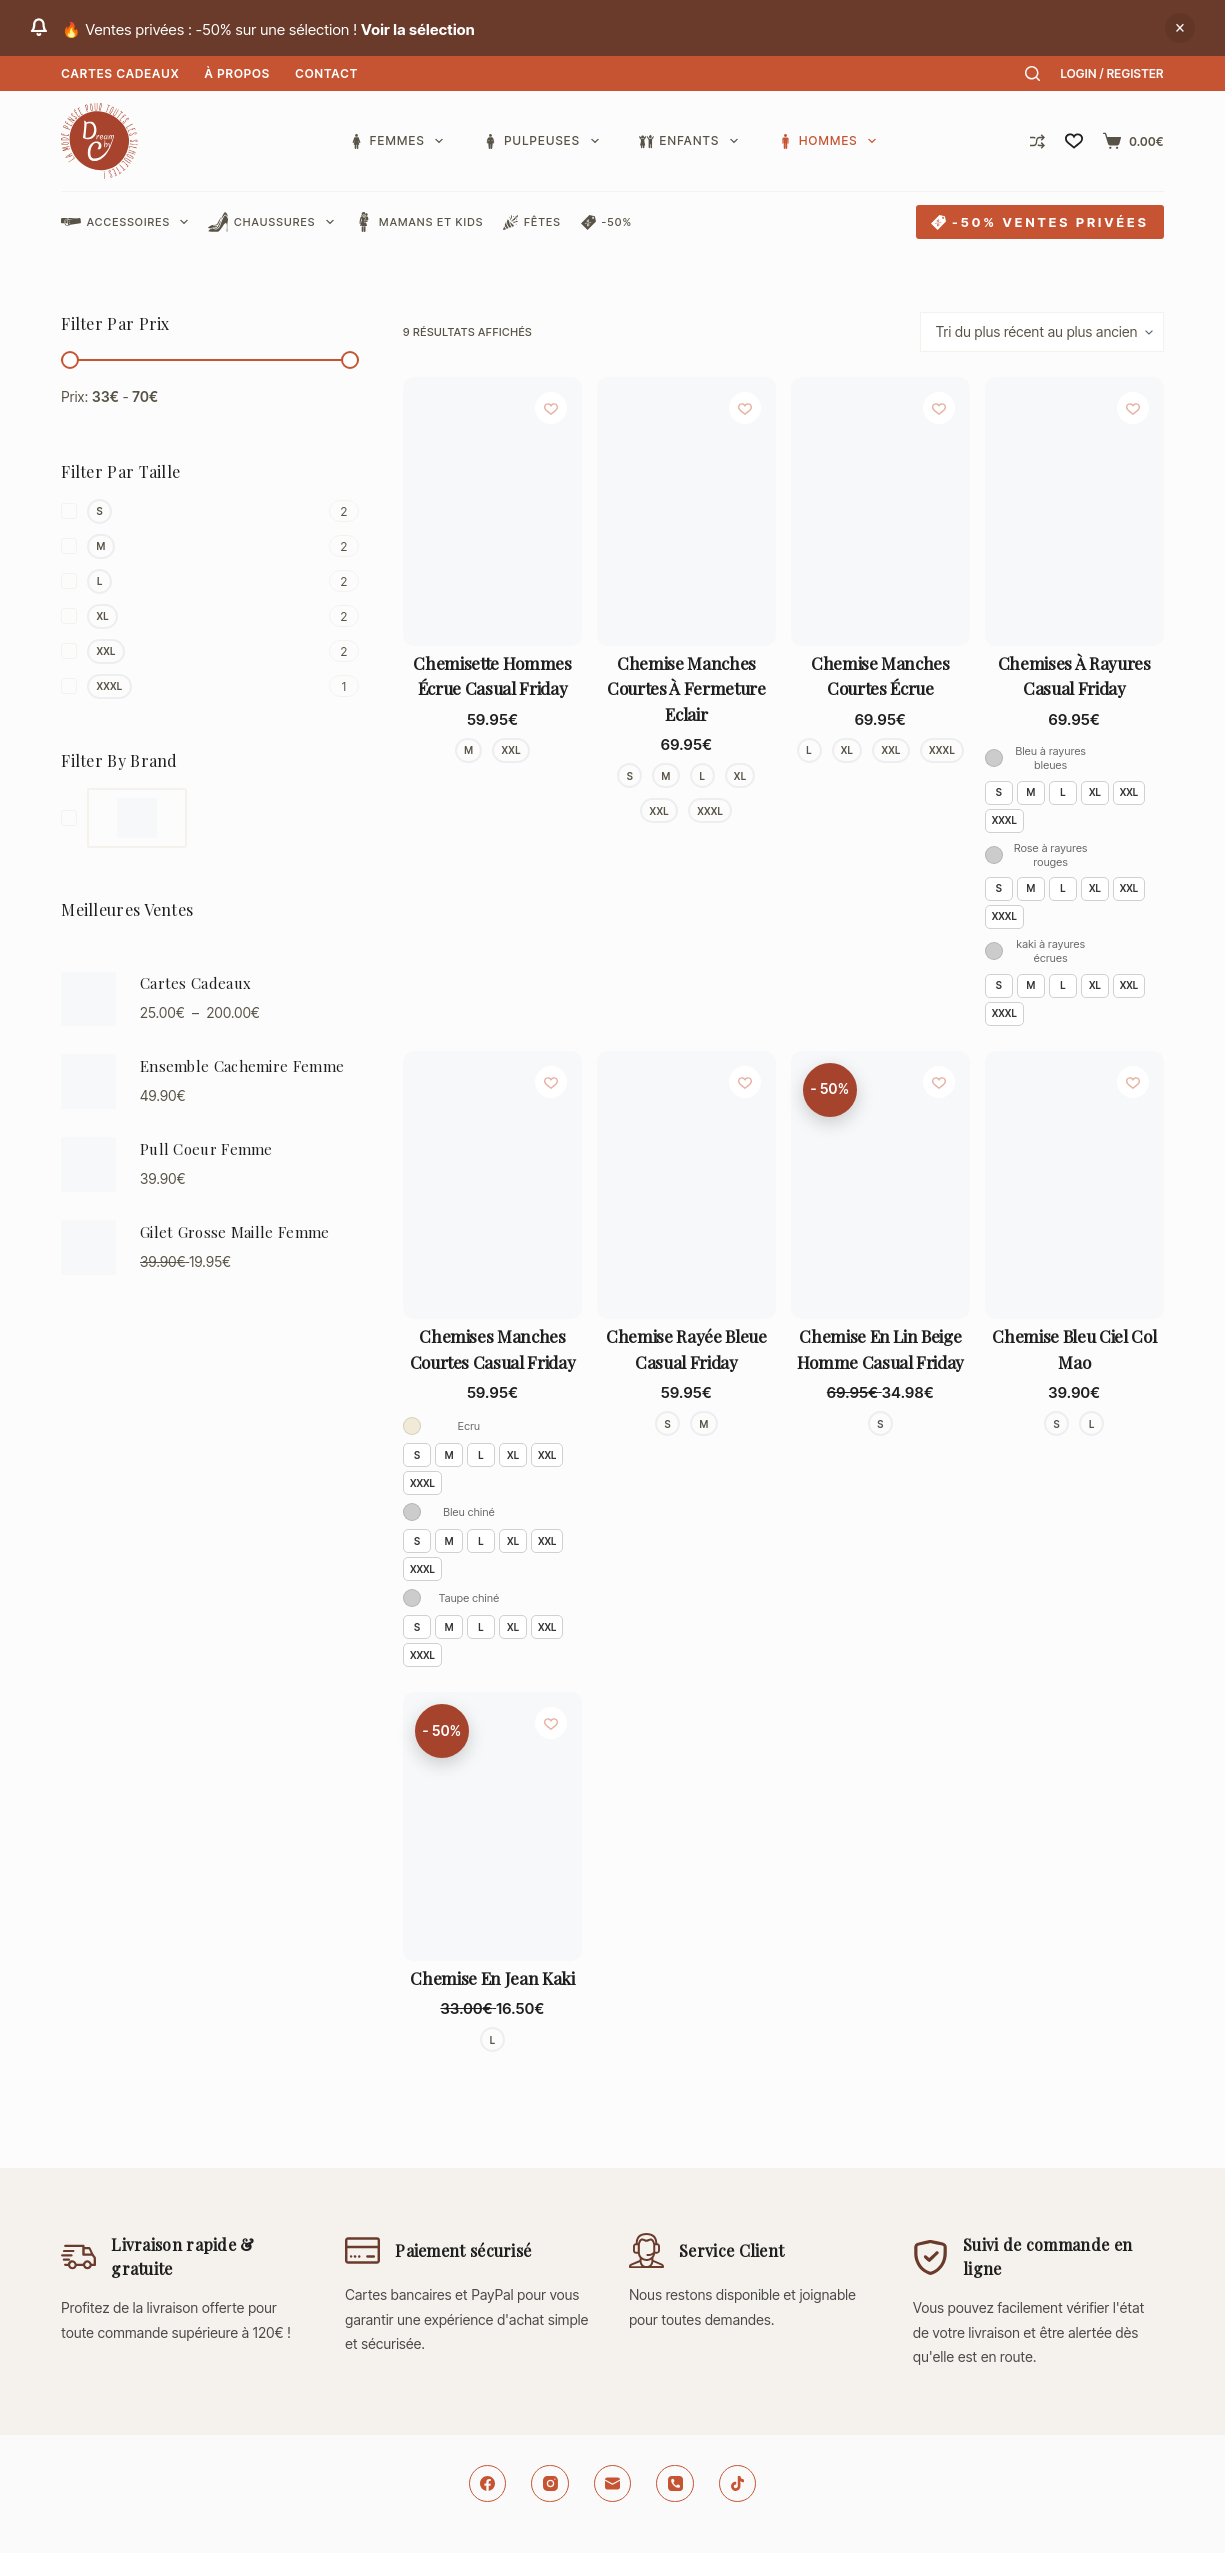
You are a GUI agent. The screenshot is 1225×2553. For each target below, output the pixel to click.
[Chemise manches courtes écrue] (880, 511)
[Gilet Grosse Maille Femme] (88, 1247)
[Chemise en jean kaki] (492, 1826)
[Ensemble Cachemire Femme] (88, 1081)
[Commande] (1042, 332)
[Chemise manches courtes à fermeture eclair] (686, 511)
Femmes (400, 141)
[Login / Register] (1111, 73)
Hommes (827, 141)
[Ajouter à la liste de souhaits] (551, 408)
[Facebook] (488, 2484)
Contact (326, 73)
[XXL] (210, 651)
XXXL (1004, 820)
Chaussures (274, 222)
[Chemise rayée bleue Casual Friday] (686, 1185)
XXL (1129, 792)
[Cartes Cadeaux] (88, 999)
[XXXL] (210, 686)
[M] (210, 546)
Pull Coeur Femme (206, 1149)
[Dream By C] (124, 818)
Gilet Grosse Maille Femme (235, 1232)
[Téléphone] (675, 2484)
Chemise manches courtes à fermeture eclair (686, 688)
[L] (210, 581)
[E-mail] (613, 2484)
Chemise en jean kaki (492, 1978)
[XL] (210, 616)
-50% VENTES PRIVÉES (1040, 222)
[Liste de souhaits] (1074, 141)
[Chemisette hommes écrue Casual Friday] (492, 511)
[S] (210, 511)
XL (1095, 792)
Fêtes (532, 222)
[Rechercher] (1032, 73)
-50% (606, 222)
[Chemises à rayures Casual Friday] (1074, 511)
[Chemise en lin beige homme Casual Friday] (880, 1185)
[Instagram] (550, 2484)
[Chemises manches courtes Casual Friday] (492, 1185)
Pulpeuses (544, 141)
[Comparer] (1037, 141)
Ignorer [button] (1180, 28)
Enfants (692, 141)
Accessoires (128, 222)
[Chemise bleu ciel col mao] (1074, 1185)
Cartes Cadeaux (120, 73)
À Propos (237, 73)
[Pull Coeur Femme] (88, 1164)
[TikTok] (738, 2484)
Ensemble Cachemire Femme (242, 1066)
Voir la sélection (418, 29)
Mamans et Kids (419, 222)
